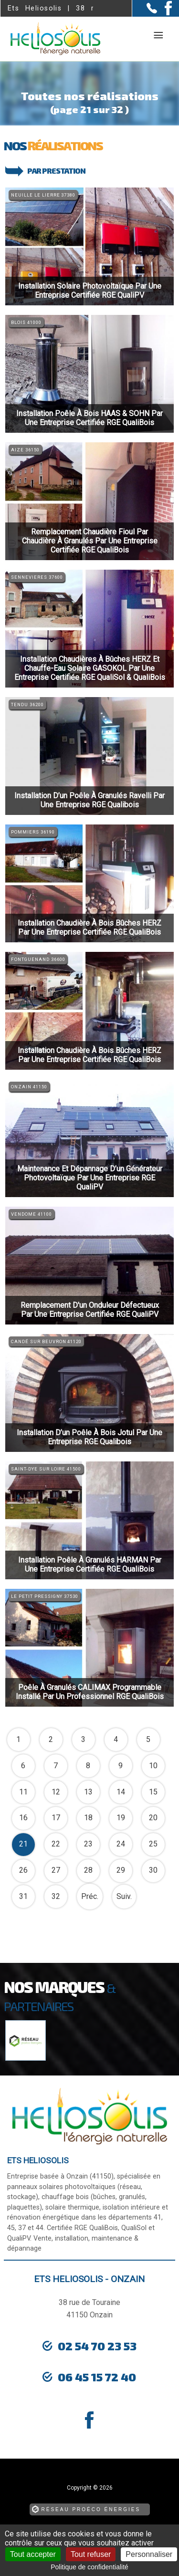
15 (153, 1791)
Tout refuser (91, 2554)
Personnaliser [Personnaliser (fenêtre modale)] (149, 2554)
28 (88, 1870)
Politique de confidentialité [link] (89, 2567)
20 (153, 1817)
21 (23, 1843)
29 (120, 1870)
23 (88, 1843)
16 (23, 1817)
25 (153, 1843)
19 (120, 1817)
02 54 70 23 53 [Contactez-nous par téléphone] (97, 2346)
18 (88, 1817)
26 (23, 1870)
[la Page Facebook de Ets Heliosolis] (164, 13)
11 (23, 1791)
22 (56, 1843)
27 (56, 1870)
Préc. (89, 1896)
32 (56, 1896)
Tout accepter (33, 2554)
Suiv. (124, 1896)
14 (120, 1791)
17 (56, 1817)
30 (153, 1870)
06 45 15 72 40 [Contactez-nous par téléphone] (97, 2377)
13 (88, 1791)
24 (120, 1843)
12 (56, 1791)
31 (23, 1896)
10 (153, 1765)
